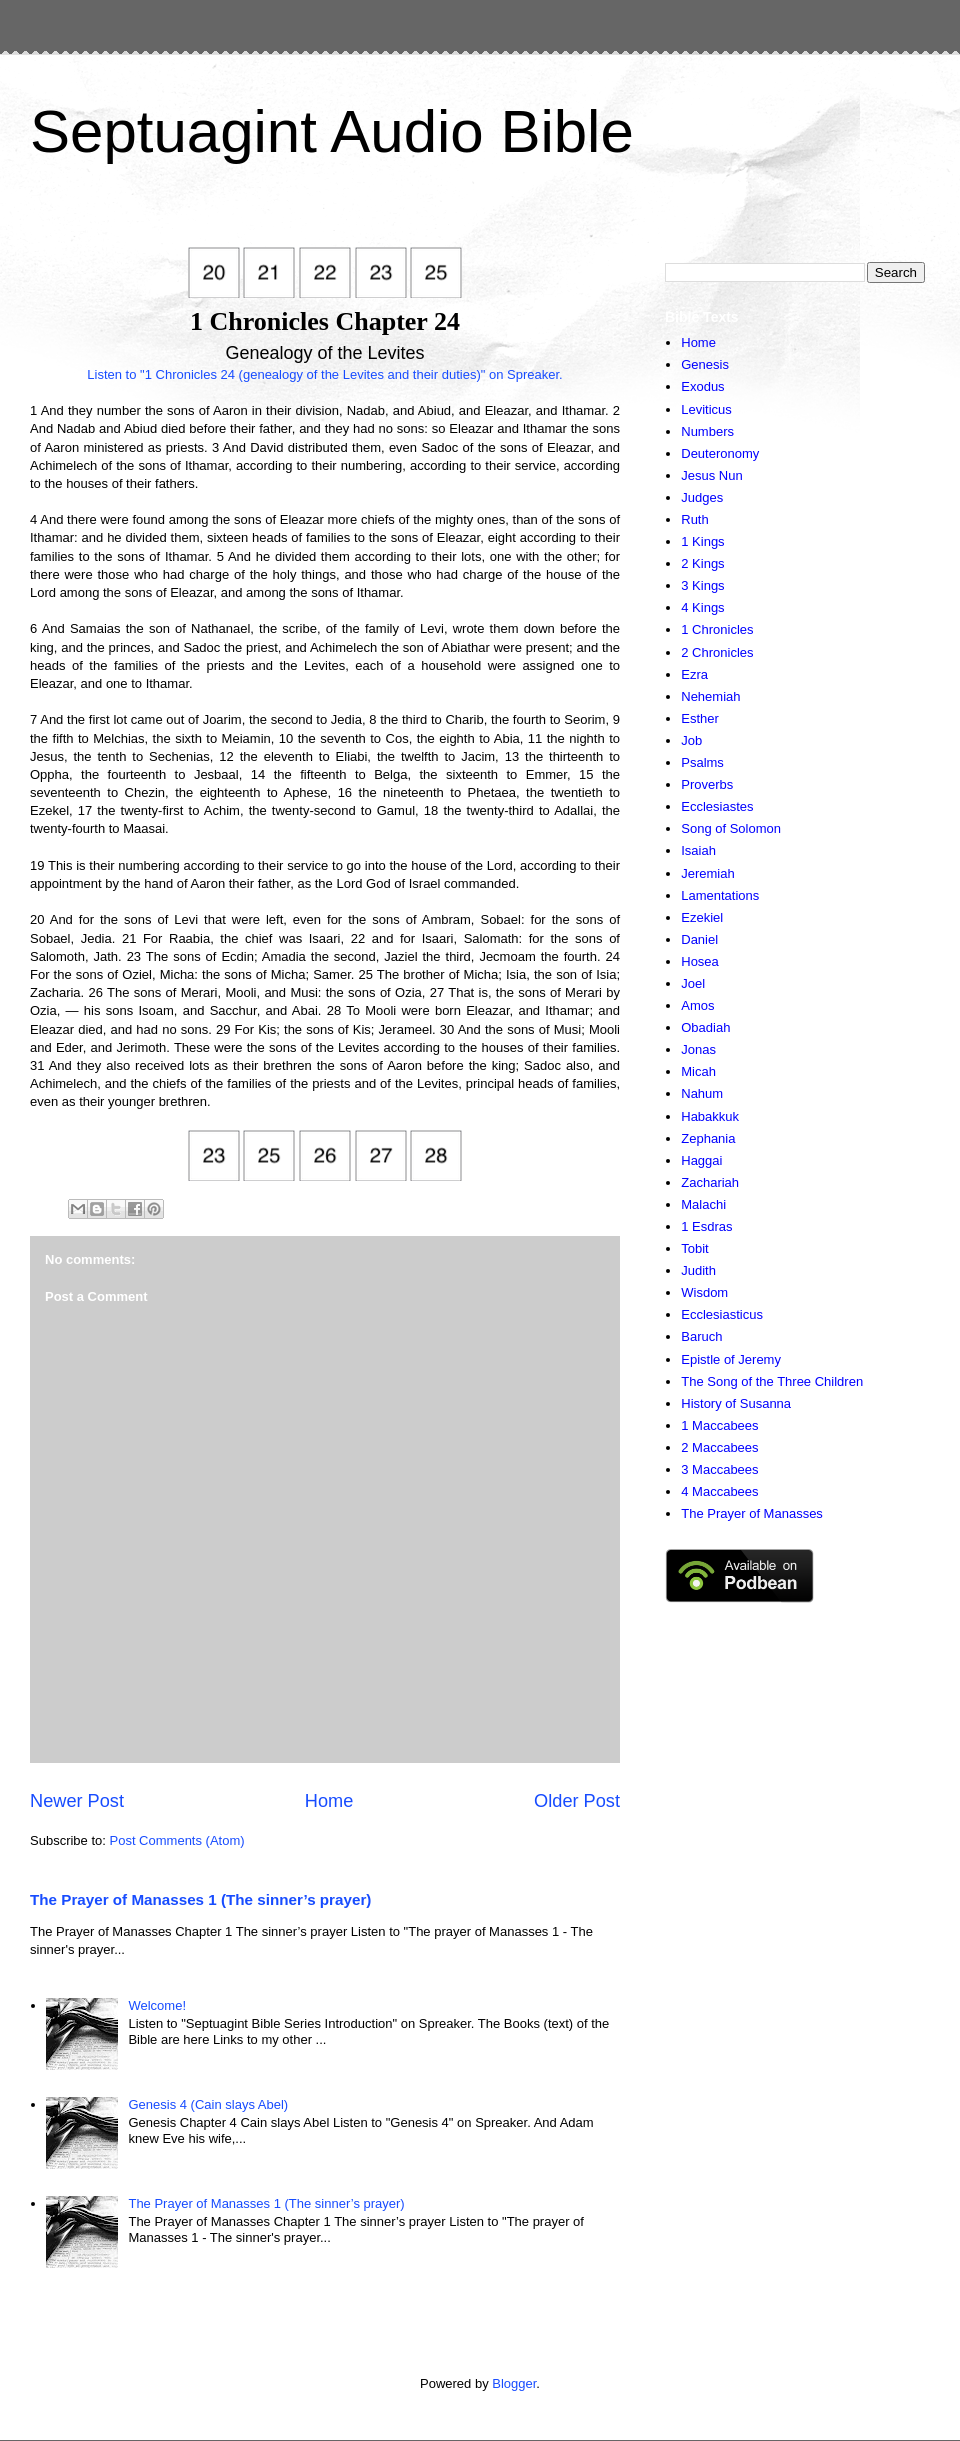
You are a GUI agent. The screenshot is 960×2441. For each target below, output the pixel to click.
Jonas (698, 1049)
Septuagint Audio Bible (332, 131)
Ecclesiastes (717, 806)
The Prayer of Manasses (752, 1513)
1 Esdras (706, 1226)
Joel (693, 983)
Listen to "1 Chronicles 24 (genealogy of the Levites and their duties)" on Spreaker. (324, 374)
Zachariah (710, 1182)
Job (691, 740)
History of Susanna (736, 1403)
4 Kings (702, 607)
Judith (698, 1270)
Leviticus (706, 409)
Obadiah (705, 1027)
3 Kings (702, 585)
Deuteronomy (720, 453)
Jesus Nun (711, 475)
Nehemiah (710, 696)
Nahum (702, 1093)
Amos (697, 1005)
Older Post (577, 1801)
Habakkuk (710, 1116)
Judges (702, 497)
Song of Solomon (731, 828)
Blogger (514, 2383)
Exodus (702, 386)
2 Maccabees (719, 1447)
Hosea (700, 961)
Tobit (694, 1248)
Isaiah (698, 850)
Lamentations (720, 895)
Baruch (701, 1336)
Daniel (699, 939)
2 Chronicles (717, 652)
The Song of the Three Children (772, 1381)
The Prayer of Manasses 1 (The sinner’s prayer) (200, 1899)
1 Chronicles (717, 629)
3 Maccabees (719, 1469)
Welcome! (157, 2005)
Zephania (708, 1138)
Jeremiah (707, 873)
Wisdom (704, 1292)
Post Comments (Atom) (177, 1840)
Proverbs (707, 784)
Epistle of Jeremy (731, 1359)
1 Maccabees (719, 1425)
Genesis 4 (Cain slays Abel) (208, 2104)
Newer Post (77, 1801)
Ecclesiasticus (722, 1314)
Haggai (701, 1160)
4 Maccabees (719, 1491)
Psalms (702, 762)
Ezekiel (702, 917)
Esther (700, 718)
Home (329, 1801)
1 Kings (702, 541)
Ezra (694, 674)
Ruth (694, 519)
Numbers (707, 431)
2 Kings (702, 563)
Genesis (705, 364)
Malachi (703, 1204)
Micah (698, 1071)
